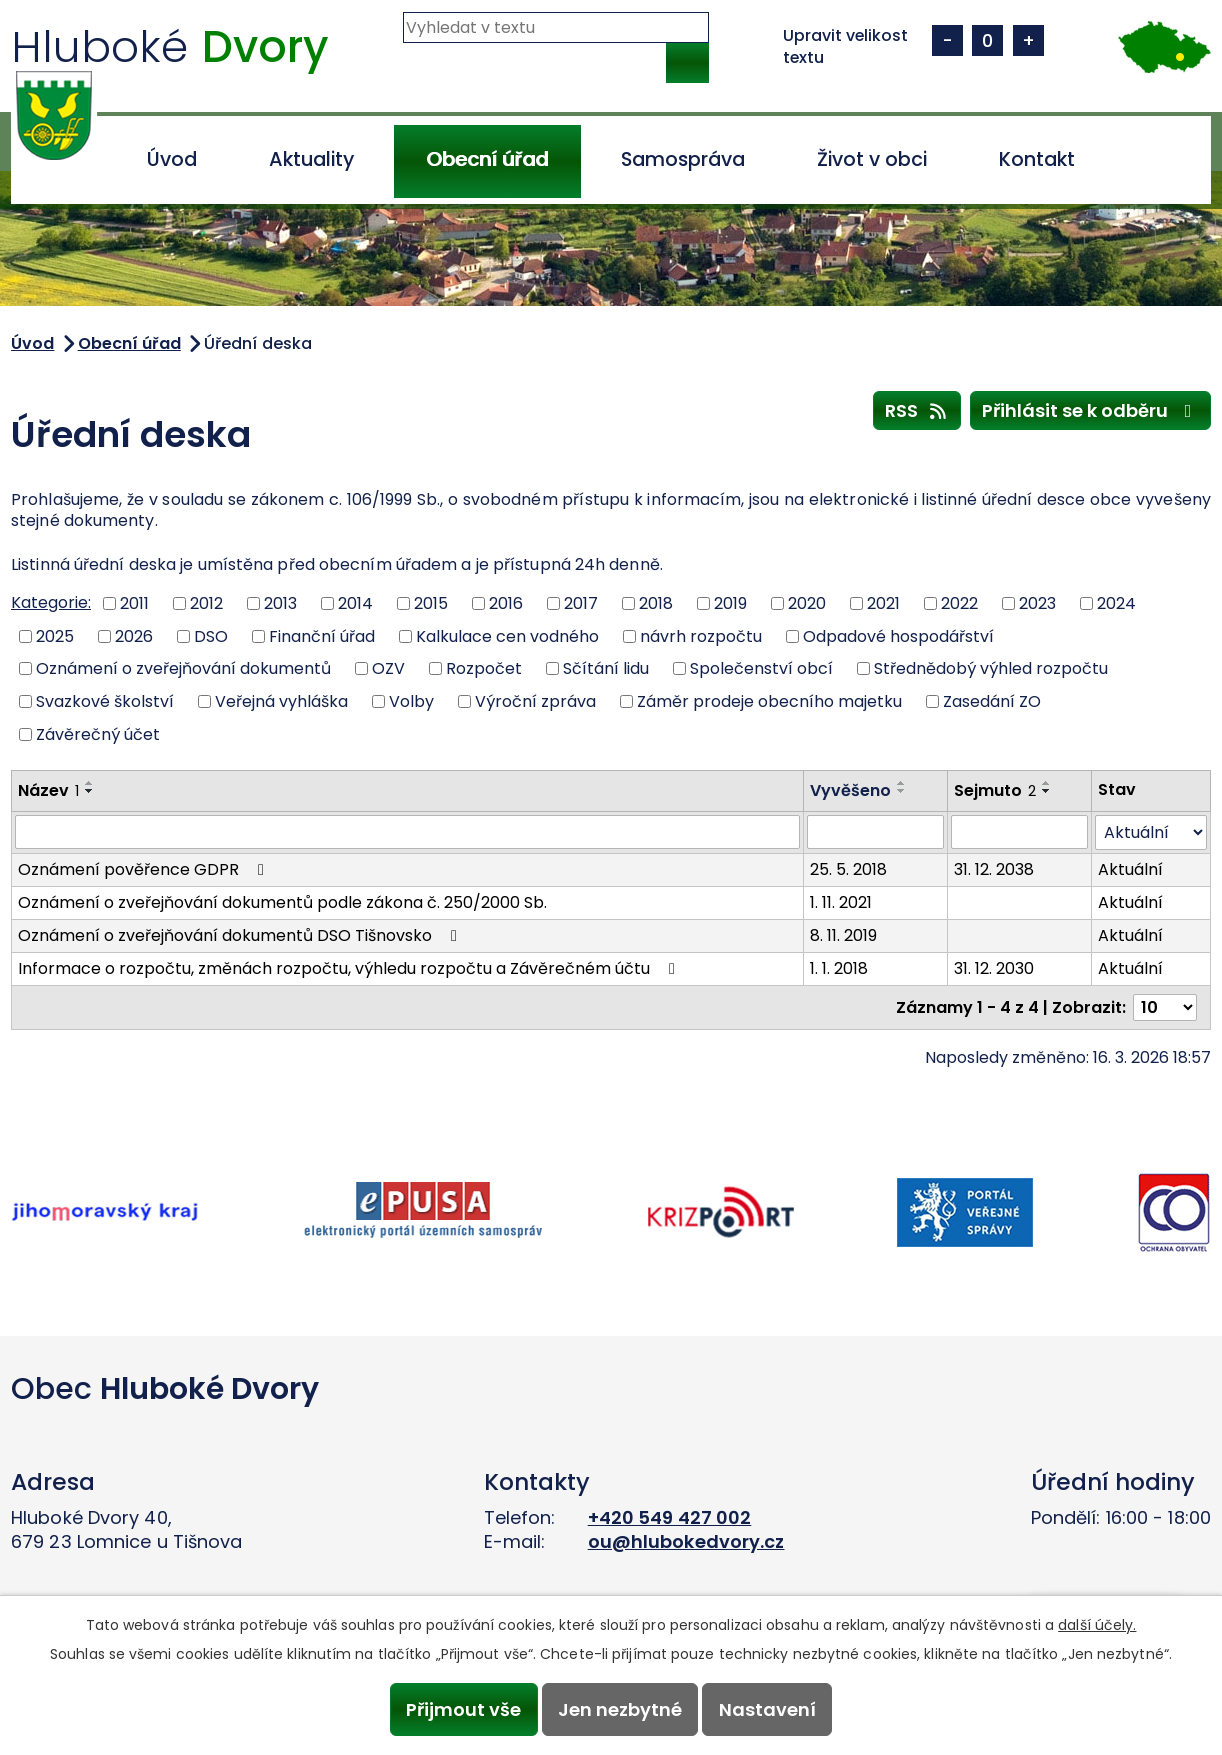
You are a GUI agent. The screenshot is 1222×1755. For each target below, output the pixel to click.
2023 (1037, 603)
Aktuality (311, 159)
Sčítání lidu (606, 668)
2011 (134, 603)
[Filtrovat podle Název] (407, 832)
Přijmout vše (463, 1709)
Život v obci (872, 159)
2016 (506, 603)
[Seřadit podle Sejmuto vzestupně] (1047, 783)
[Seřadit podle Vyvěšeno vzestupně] (902, 783)
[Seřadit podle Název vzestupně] (90, 783)
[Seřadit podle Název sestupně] (90, 791)
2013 (280, 603)
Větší (1028, 40)
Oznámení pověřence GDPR (144, 869)
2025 (55, 635)
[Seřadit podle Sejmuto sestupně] (1047, 791)
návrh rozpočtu (701, 635)
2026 (134, 635)
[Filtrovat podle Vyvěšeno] (875, 832)
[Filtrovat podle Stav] (1151, 832)
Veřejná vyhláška (281, 701)
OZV (388, 668)
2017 (581, 603)
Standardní (987, 40)
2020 (807, 603)
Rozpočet (484, 668)
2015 (431, 603)
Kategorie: (51, 602)
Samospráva (683, 159)
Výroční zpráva (535, 701)
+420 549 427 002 (670, 1517)
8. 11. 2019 (843, 935)
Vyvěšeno (850, 790)
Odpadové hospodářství (898, 635)
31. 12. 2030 (994, 968)
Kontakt (1037, 159)
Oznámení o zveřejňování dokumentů (183, 668)
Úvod (172, 159)
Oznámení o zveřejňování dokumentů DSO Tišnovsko (241, 935)
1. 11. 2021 (841, 902)
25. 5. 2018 (848, 869)
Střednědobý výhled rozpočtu (991, 668)
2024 (1116, 603)
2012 (206, 603)
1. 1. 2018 (839, 968)
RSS (917, 410)
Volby (411, 701)
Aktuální (1130, 869)
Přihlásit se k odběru (1091, 410)
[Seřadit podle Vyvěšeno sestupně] (902, 791)
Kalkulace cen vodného (507, 635)
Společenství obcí (761, 668)
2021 (883, 603)
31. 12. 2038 (994, 869)
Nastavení (767, 1709)
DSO (211, 635)
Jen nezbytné (620, 1709)
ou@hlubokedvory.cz (686, 1541)
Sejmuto (995, 790)
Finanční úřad (322, 635)
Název (48, 790)
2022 (959, 603)
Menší (947, 40)
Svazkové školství (105, 701)
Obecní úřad (487, 159)
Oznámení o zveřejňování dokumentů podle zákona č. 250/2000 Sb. (282, 902)
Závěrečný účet (98, 733)
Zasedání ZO (992, 701)
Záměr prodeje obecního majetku (769, 701)
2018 (656, 603)
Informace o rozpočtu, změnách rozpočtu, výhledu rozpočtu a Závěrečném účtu (350, 968)
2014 (355, 603)
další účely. (1097, 1625)
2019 (730, 603)
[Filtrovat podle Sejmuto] (1019, 832)
